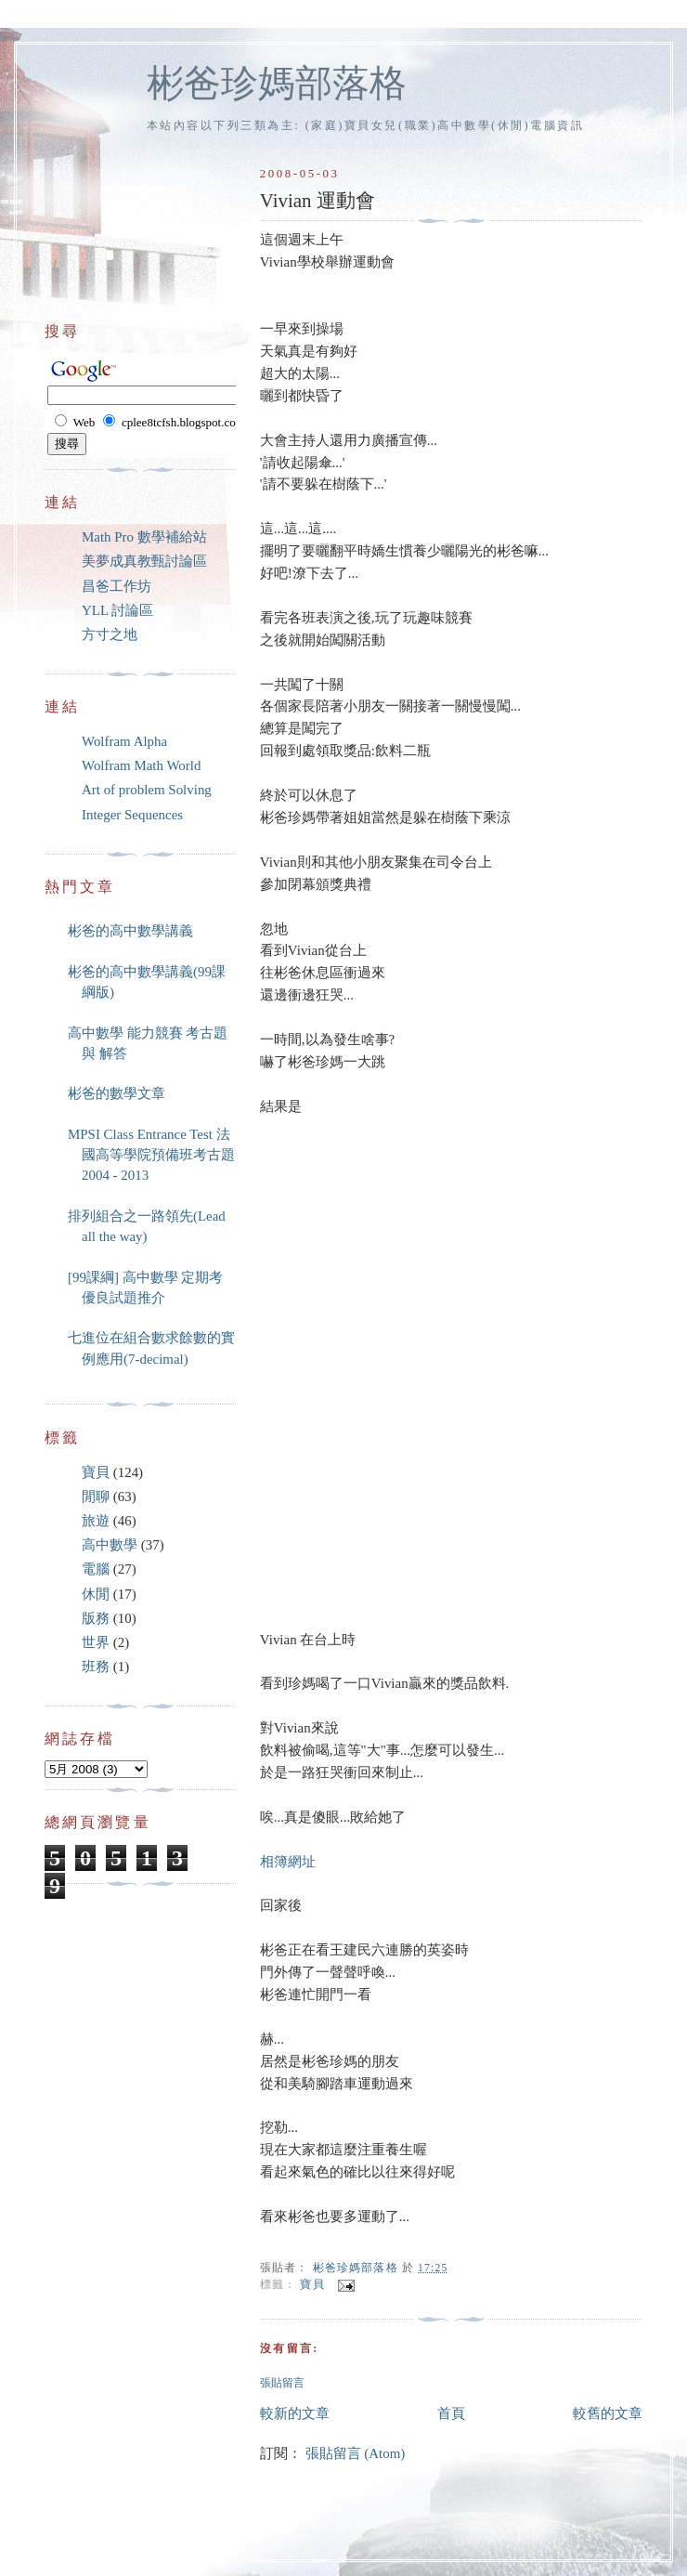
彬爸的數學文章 (116, 1093)
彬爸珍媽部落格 (277, 83)
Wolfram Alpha (124, 741)
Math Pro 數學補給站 (144, 537)
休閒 (96, 1594)
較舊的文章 (607, 2413)
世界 (96, 1642)
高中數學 (109, 1544)
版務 (96, 1618)
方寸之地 (109, 634)
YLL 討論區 (117, 610)
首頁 (451, 2413)
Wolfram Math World (141, 765)
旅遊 (96, 1520)
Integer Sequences (132, 814)
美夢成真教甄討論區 (144, 561)
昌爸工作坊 (116, 586)
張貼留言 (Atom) (355, 2453)
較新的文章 (295, 2413)
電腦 (96, 1569)
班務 (96, 1666)
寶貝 (312, 2286)
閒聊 (96, 1496)
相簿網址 (288, 1861)
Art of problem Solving (147, 789)
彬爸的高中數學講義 (130, 930)
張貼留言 (282, 2383)
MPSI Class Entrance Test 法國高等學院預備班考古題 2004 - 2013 (151, 1155)
